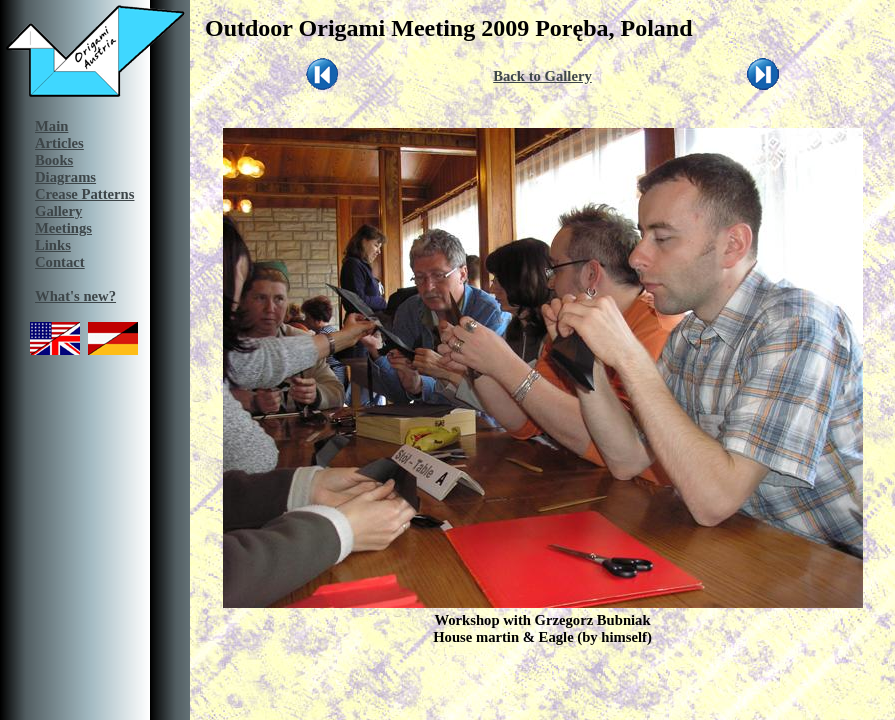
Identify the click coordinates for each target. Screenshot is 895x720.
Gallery (58, 211)
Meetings (63, 228)
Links (53, 245)
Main (51, 126)
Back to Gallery (542, 76)
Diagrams (65, 177)
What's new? (75, 296)
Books (54, 160)
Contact (60, 262)
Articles (59, 143)
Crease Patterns (84, 194)
